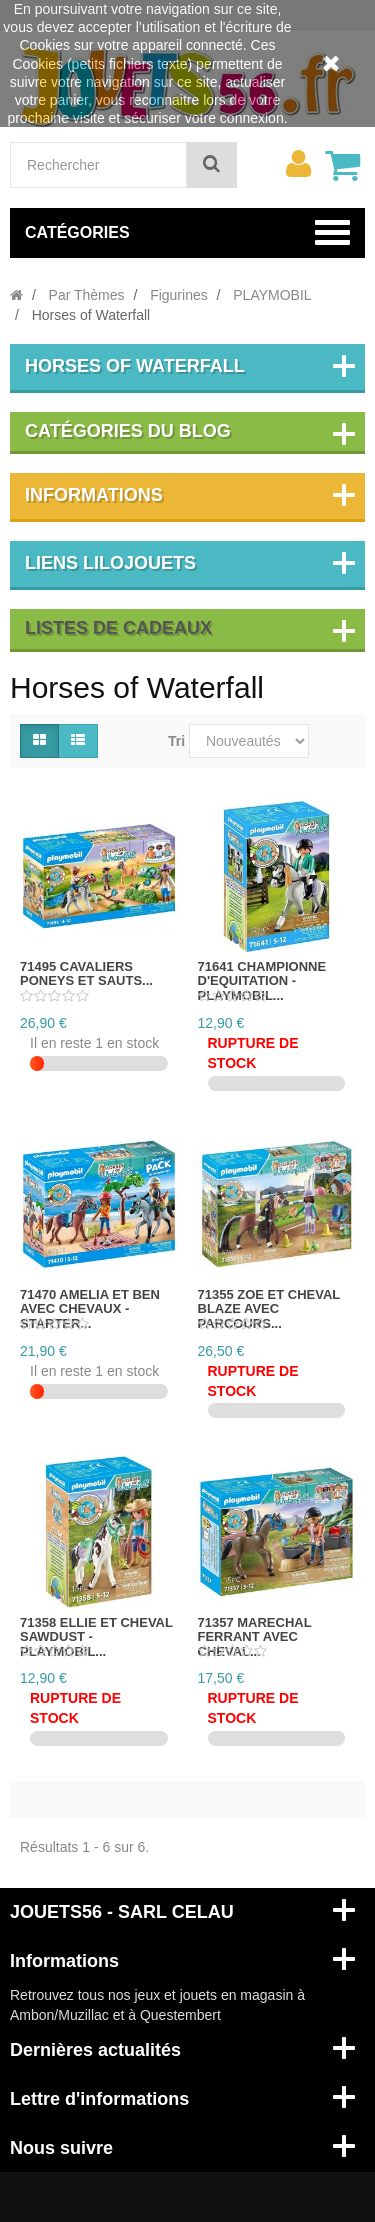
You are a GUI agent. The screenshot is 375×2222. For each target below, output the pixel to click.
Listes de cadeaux (118, 628)
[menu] (298, 164)
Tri (176, 741)
